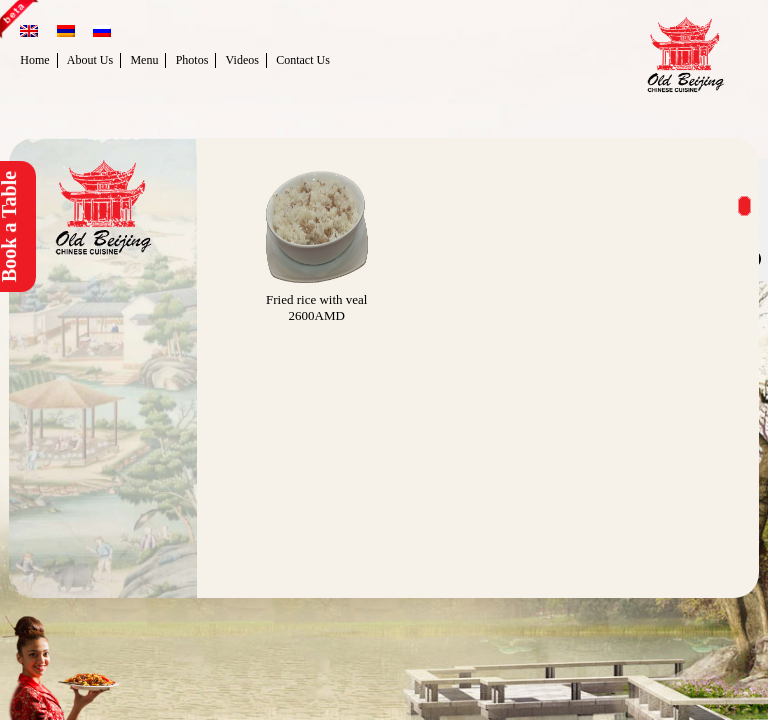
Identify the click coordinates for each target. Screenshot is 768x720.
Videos (242, 60)
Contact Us (303, 60)
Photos (192, 60)
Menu (144, 60)
